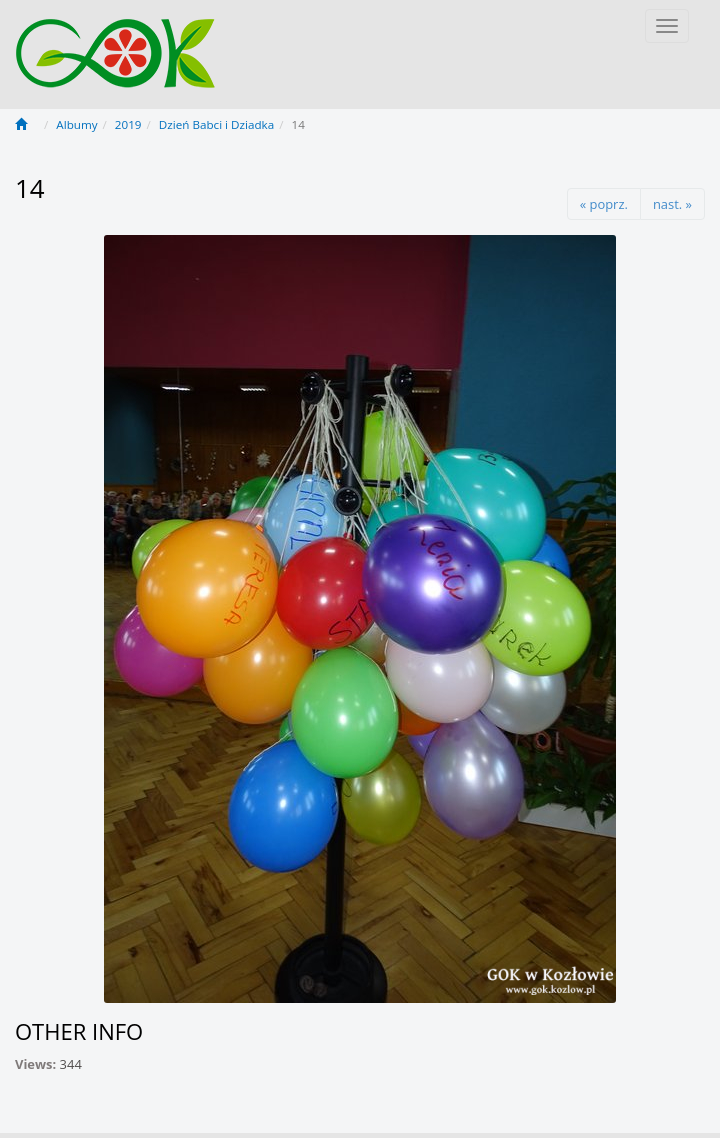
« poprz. (604, 204)
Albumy (76, 124)
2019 (128, 124)
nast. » (672, 204)
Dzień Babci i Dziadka (216, 124)
